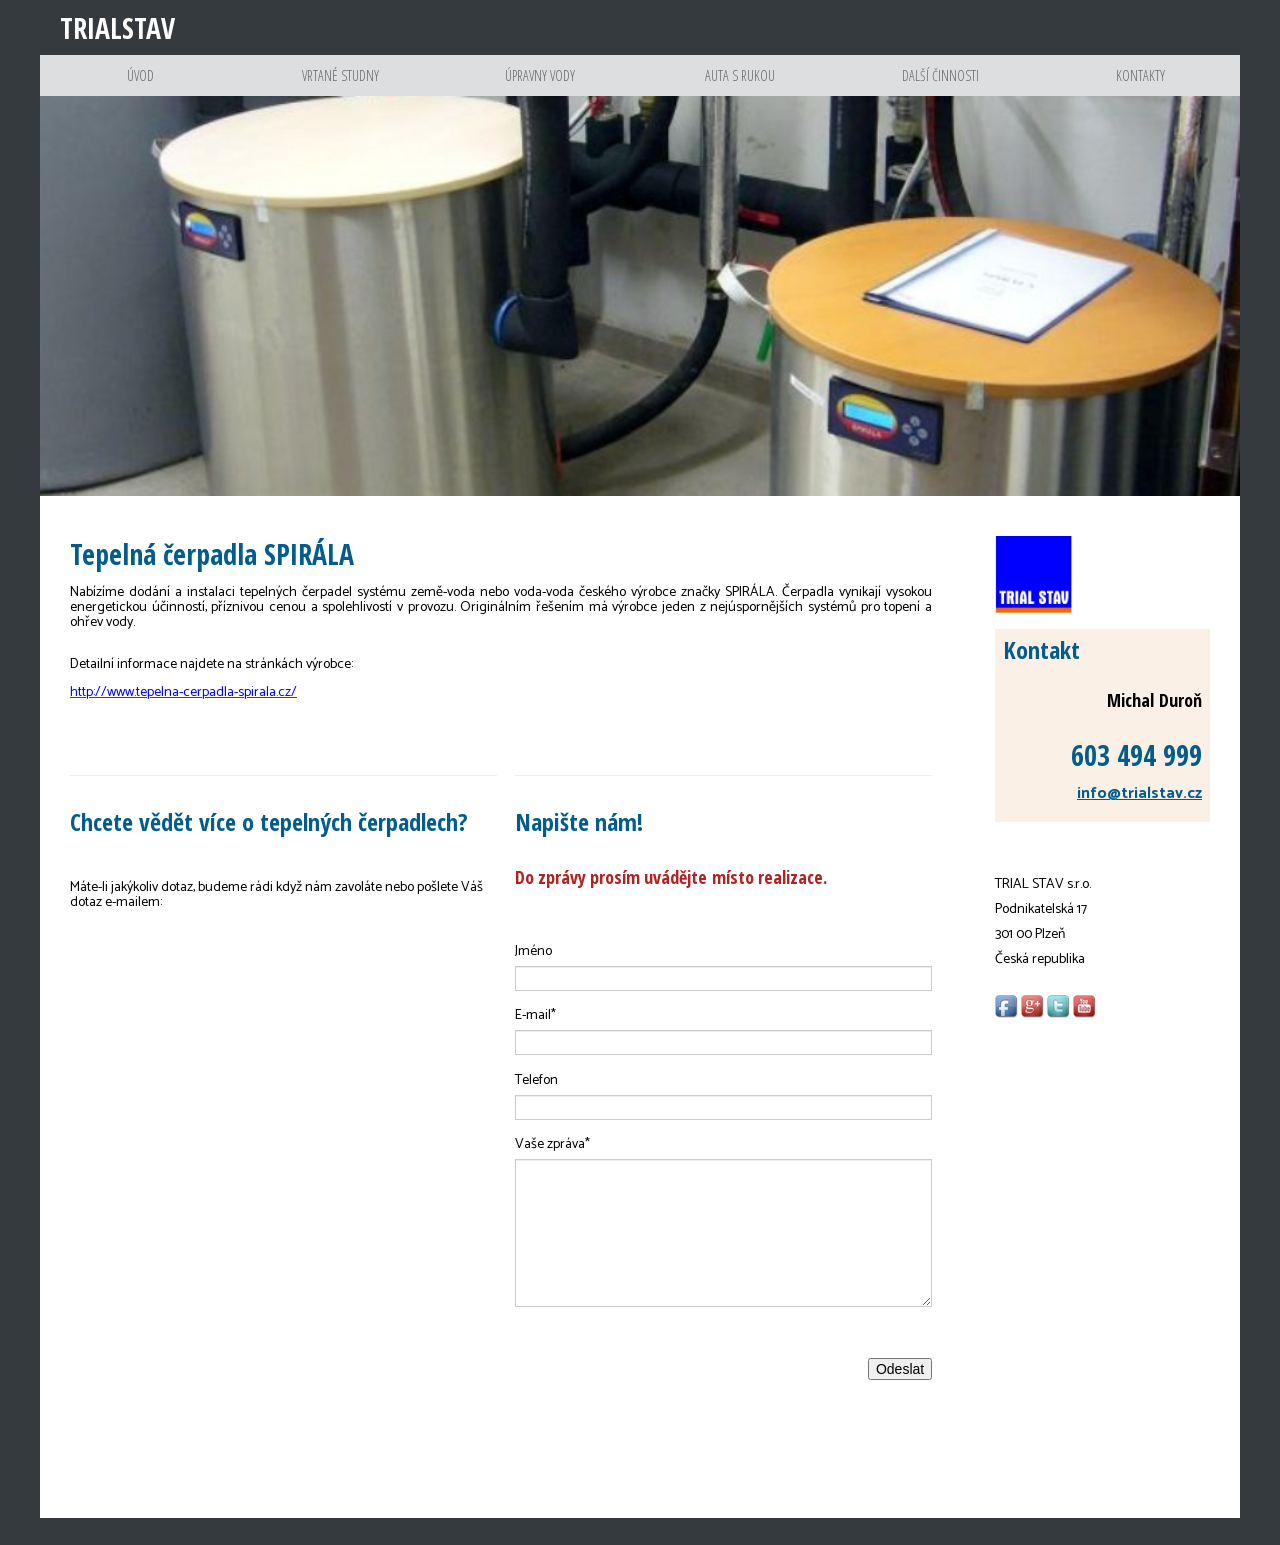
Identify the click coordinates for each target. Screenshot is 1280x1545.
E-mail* (535, 1042)
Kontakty (1140, 90)
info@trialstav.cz (1139, 820)
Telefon (536, 1107)
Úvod (140, 90)
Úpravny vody (540, 90)
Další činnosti (940, 90)
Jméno (533, 978)
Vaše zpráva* (552, 1171)
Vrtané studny (340, 90)
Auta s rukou (740, 90)
